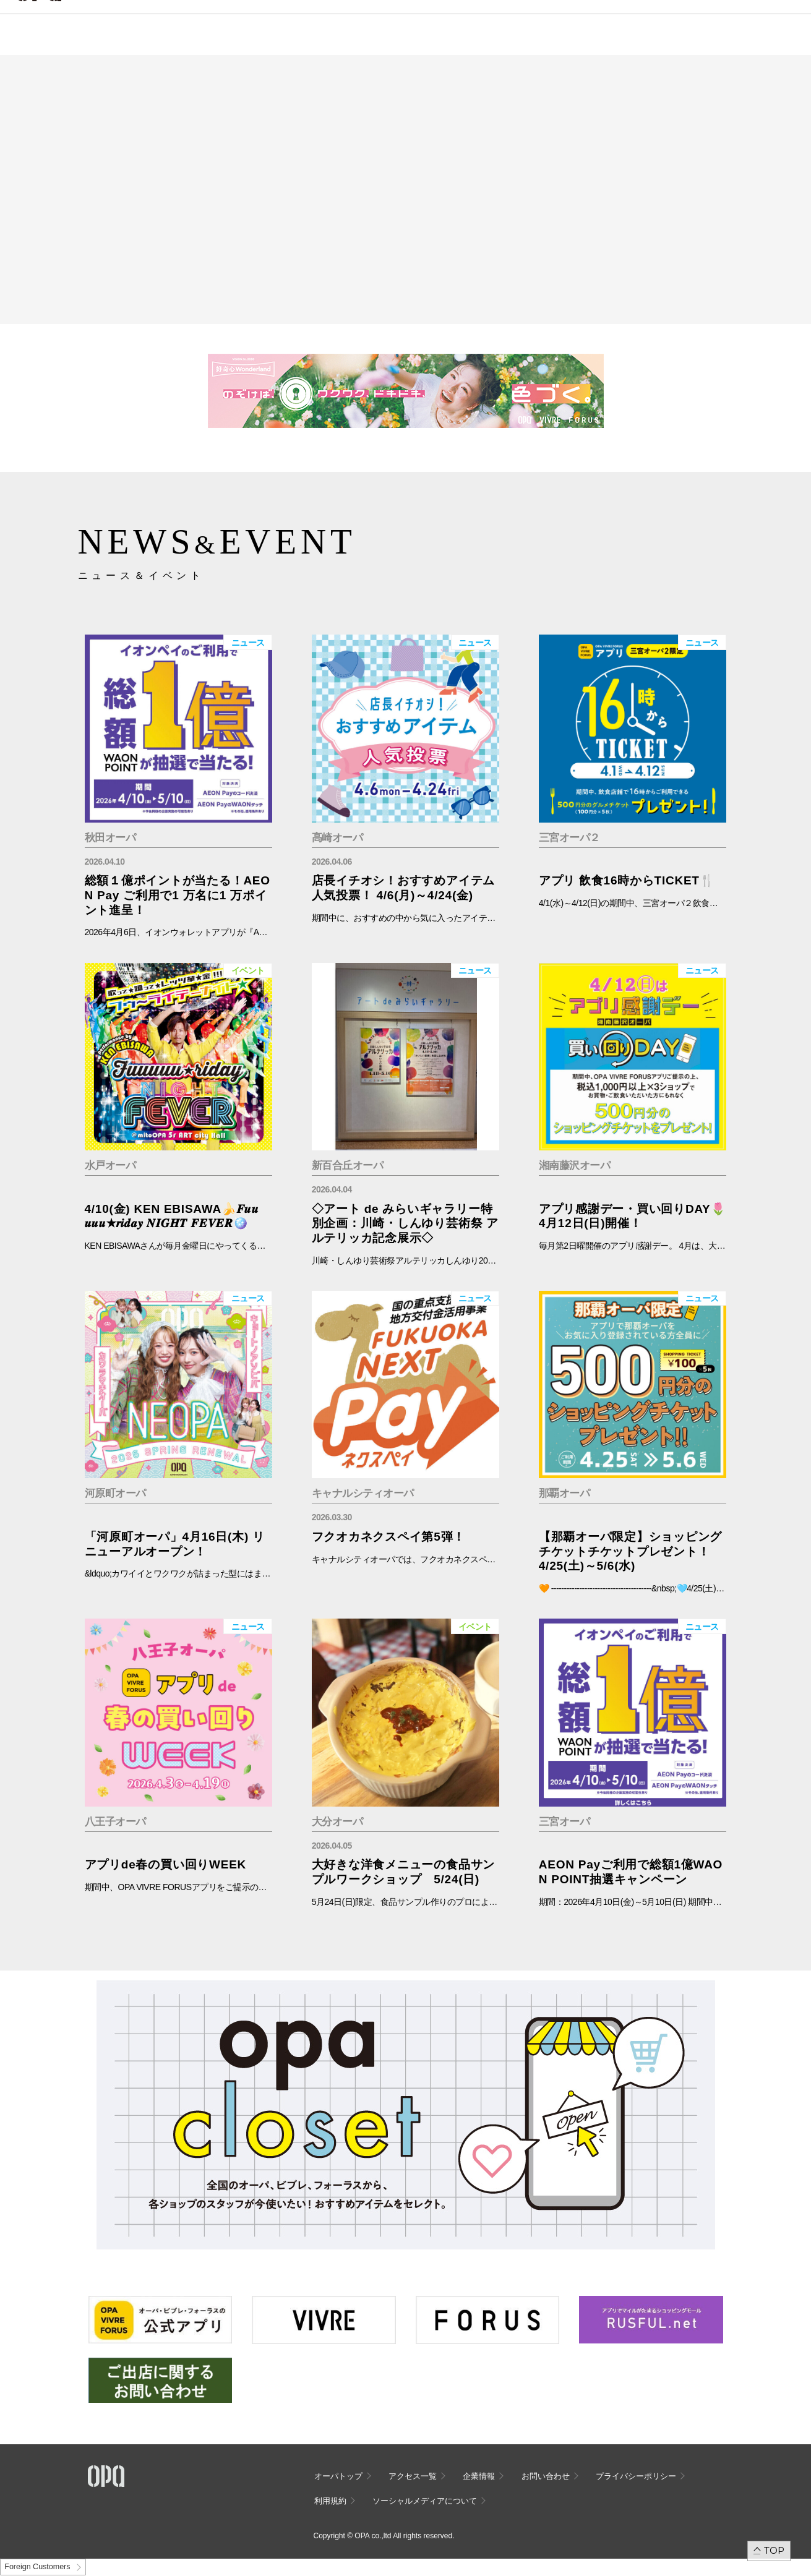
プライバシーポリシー (636, 2476)
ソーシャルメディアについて (424, 2500)
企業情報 (479, 2476)
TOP (774, 2550)
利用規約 (330, 2500)
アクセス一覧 (412, 2476)
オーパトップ (338, 2476)
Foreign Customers (37, 2566)
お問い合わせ (545, 2476)
